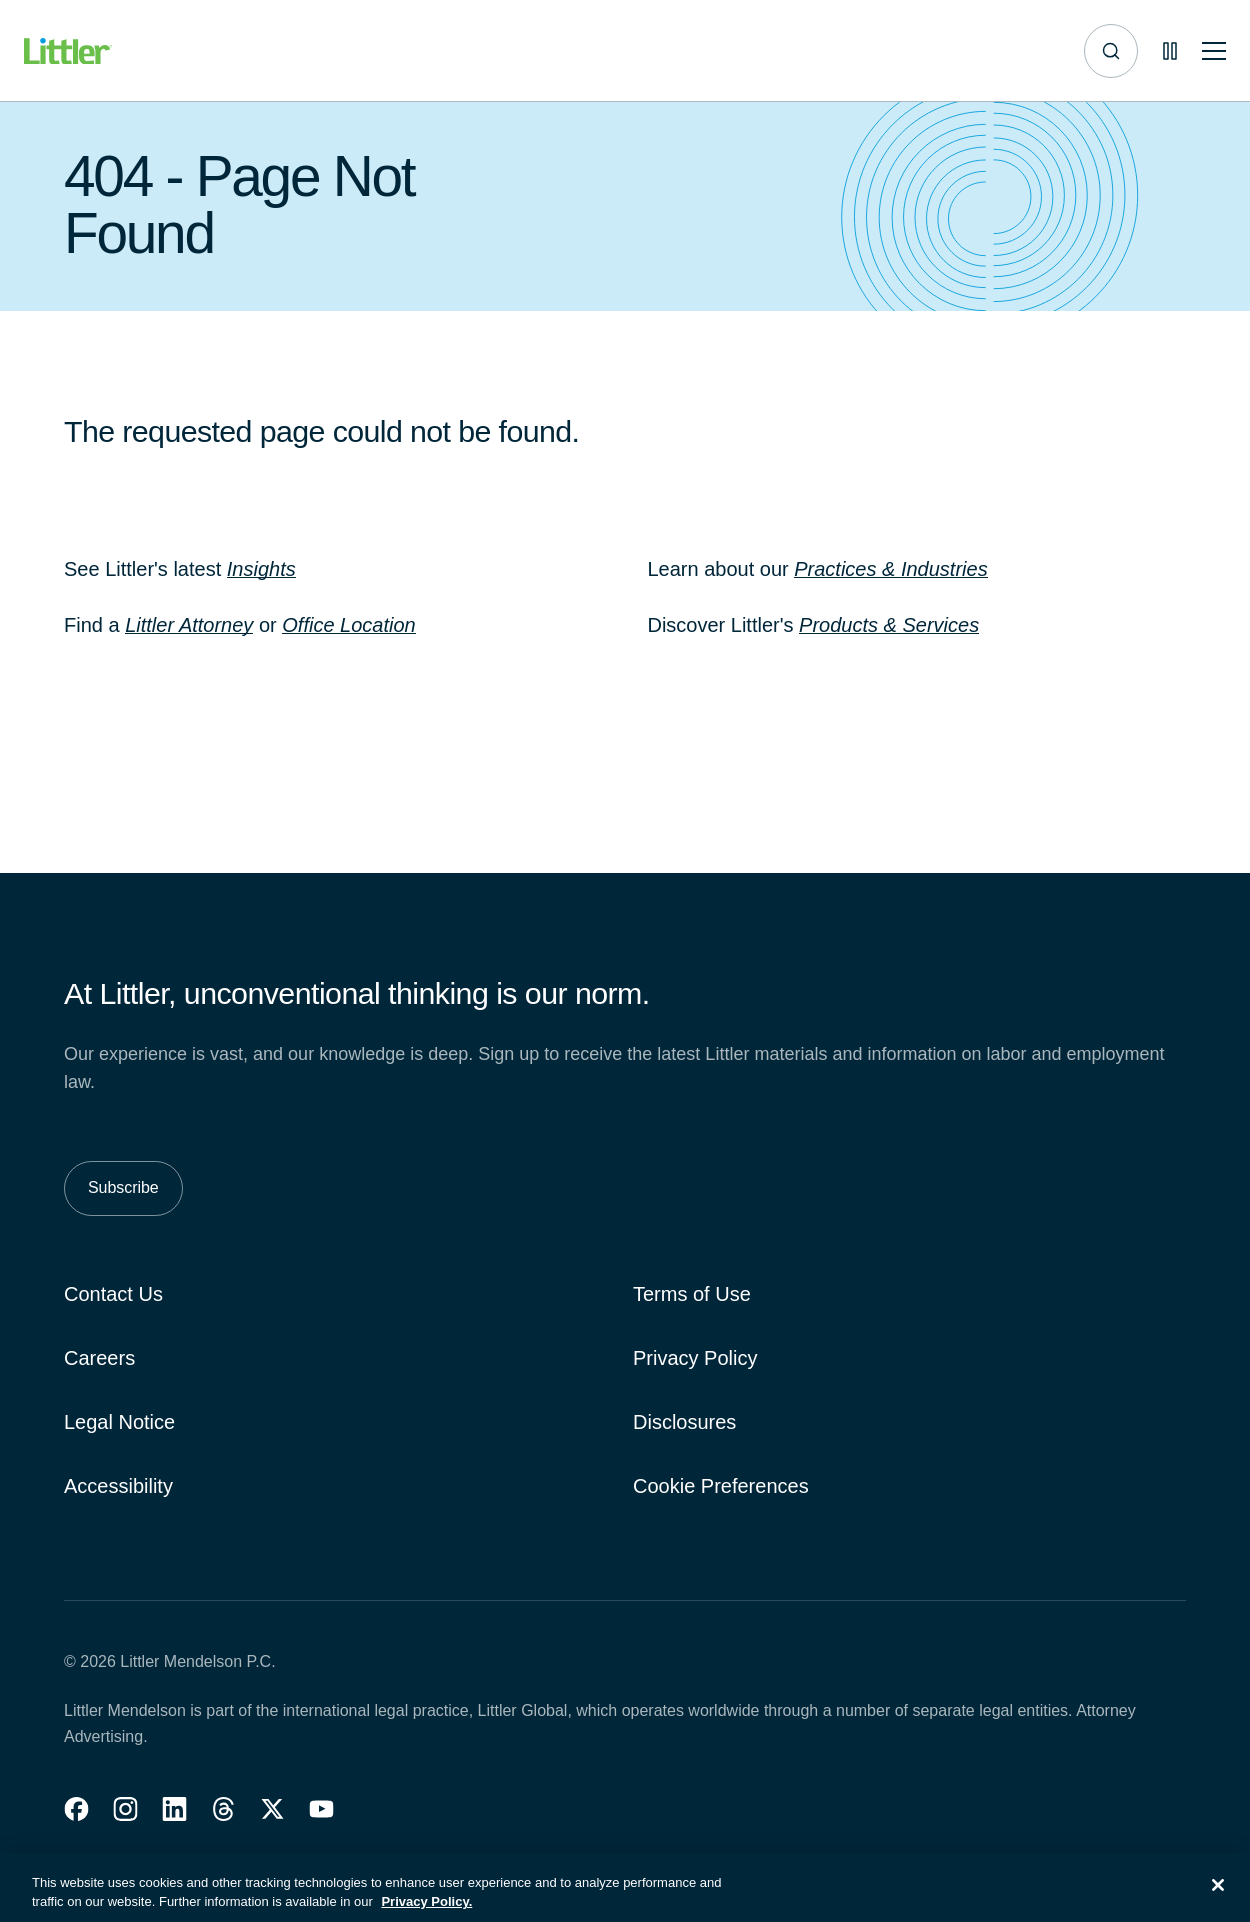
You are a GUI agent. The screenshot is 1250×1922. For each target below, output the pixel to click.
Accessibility (118, 1486)
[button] (76, 1809)
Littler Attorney (189, 625)
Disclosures (684, 1422)
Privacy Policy (695, 1358)
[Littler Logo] (68, 51)
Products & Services (889, 625)
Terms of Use (692, 1294)
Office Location (348, 625)
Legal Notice (119, 1422)
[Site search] (1111, 51)
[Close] (1218, 1896)
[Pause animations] (1170, 51)
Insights (261, 569)
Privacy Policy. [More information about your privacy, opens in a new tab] (426, 1912)
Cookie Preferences (721, 1486)
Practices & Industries (890, 569)
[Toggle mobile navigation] (1214, 51)
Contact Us (113, 1294)
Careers (99, 1358)
